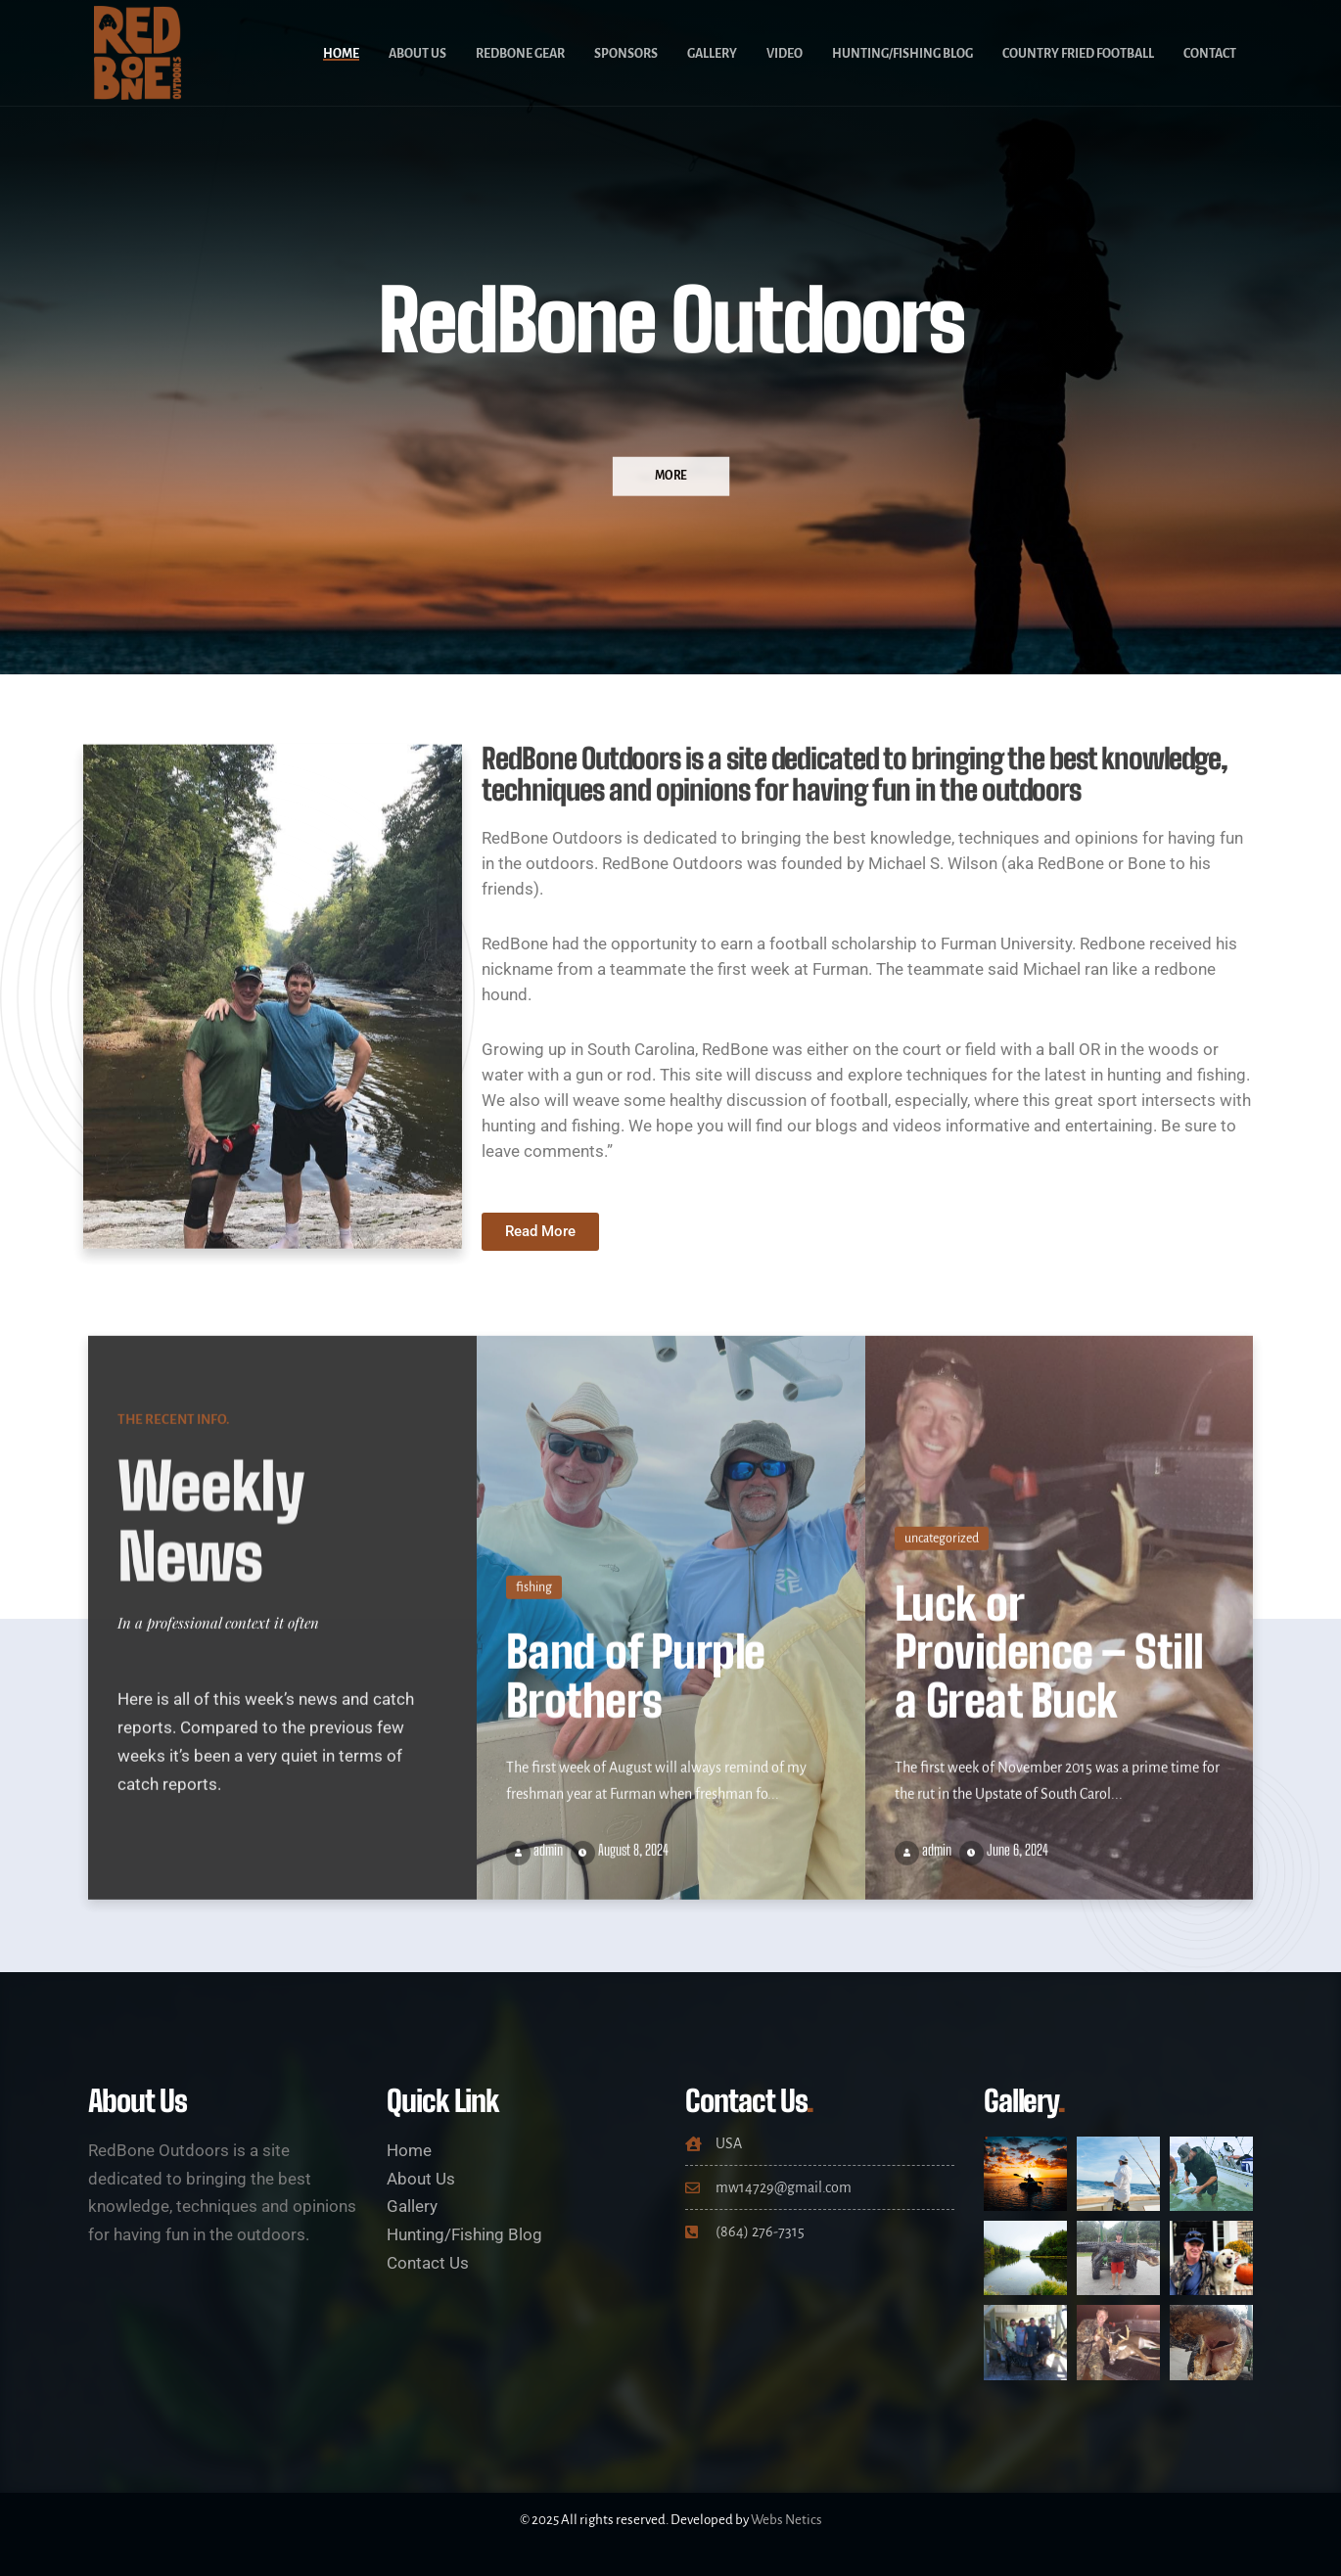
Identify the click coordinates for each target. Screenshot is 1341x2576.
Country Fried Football (1078, 54)
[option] (670, 337)
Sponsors (626, 54)
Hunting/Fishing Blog (902, 54)
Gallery (712, 54)
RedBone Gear (520, 54)
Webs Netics (786, 2519)
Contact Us (428, 2263)
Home (341, 54)
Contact (1209, 54)
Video (784, 54)
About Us (417, 54)
